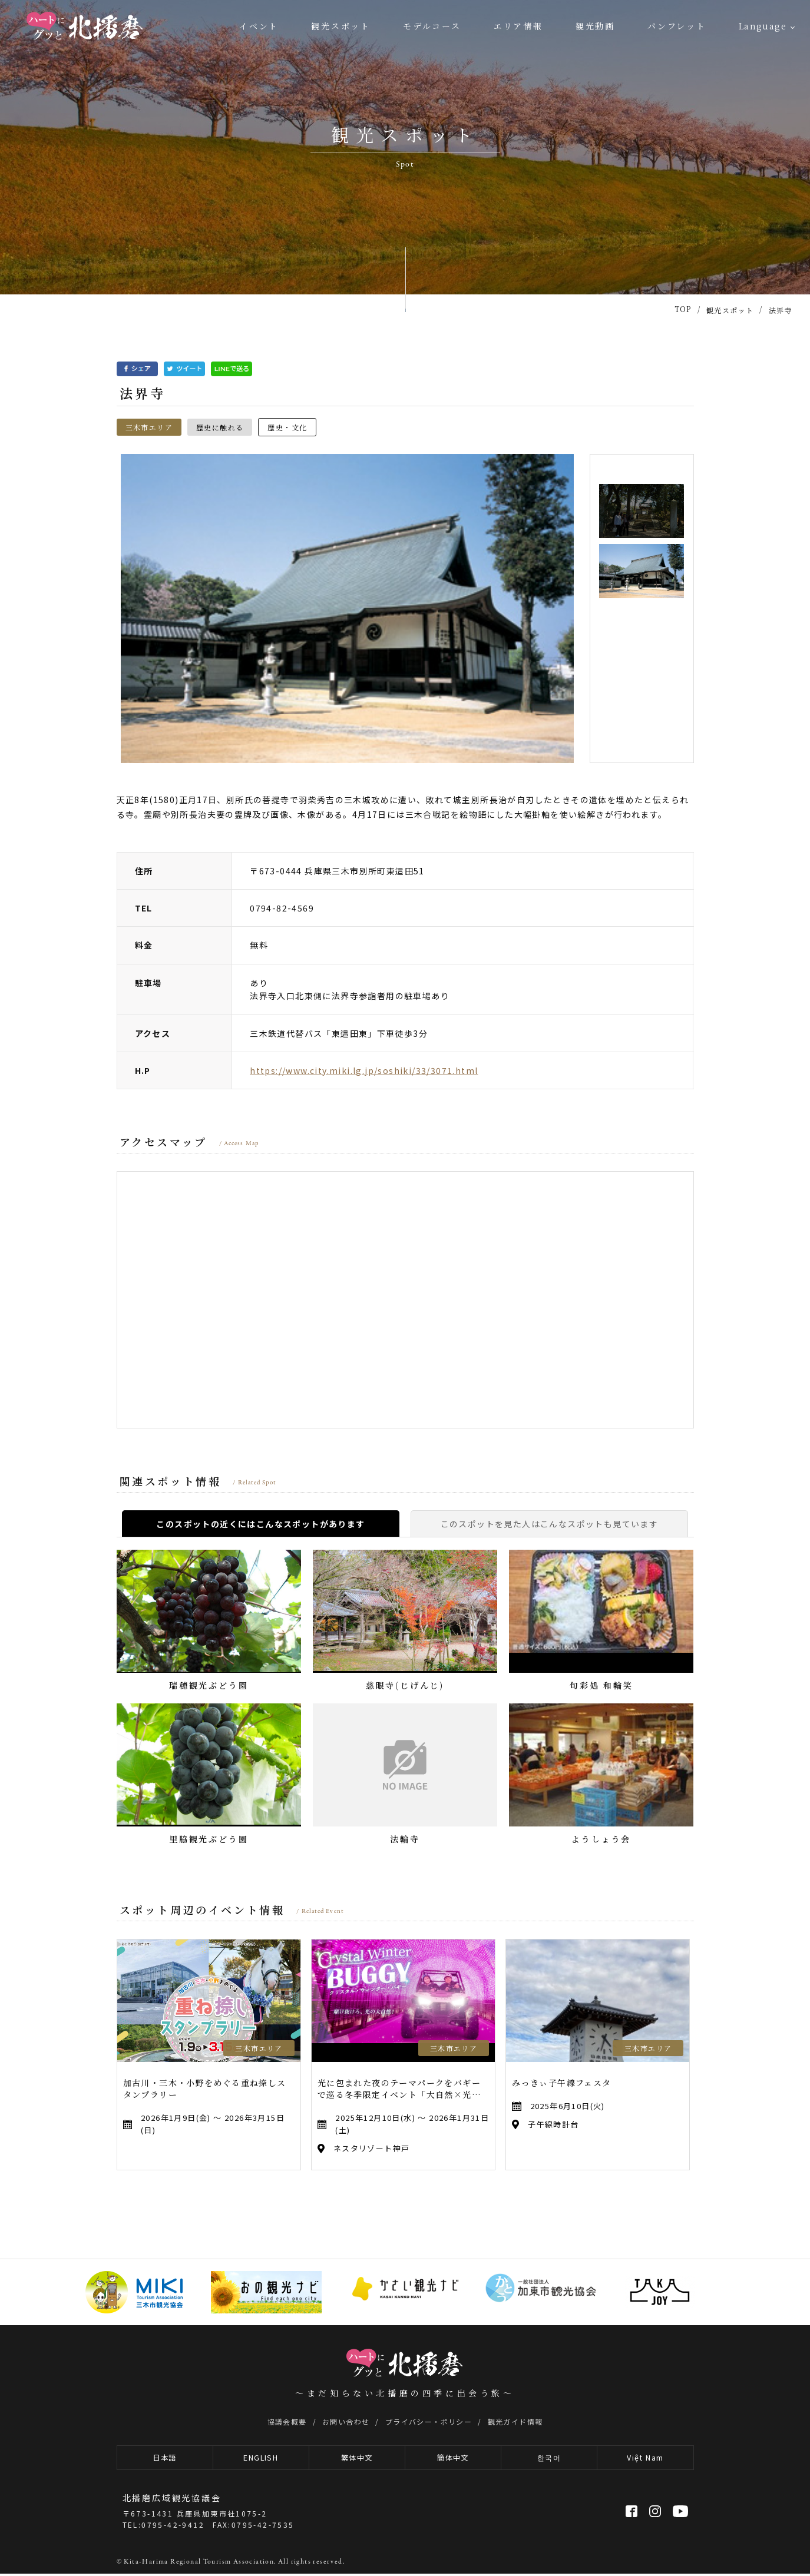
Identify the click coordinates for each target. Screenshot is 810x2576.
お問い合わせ (345, 2421)
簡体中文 (453, 2458)
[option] (347, 608)
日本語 (164, 2458)
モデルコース (432, 26)
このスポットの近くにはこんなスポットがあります (260, 1524)
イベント (259, 26)
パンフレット (676, 26)
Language (762, 26)
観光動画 (595, 26)
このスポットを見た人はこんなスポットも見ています (550, 1524)
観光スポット (341, 26)
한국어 (549, 2458)
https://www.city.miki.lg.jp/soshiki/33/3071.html (364, 1070)
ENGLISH (261, 2458)
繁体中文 (357, 2458)
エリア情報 (518, 26)
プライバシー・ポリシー (428, 2421)
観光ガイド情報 (515, 2421)
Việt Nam (645, 2458)
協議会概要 (287, 2421)
